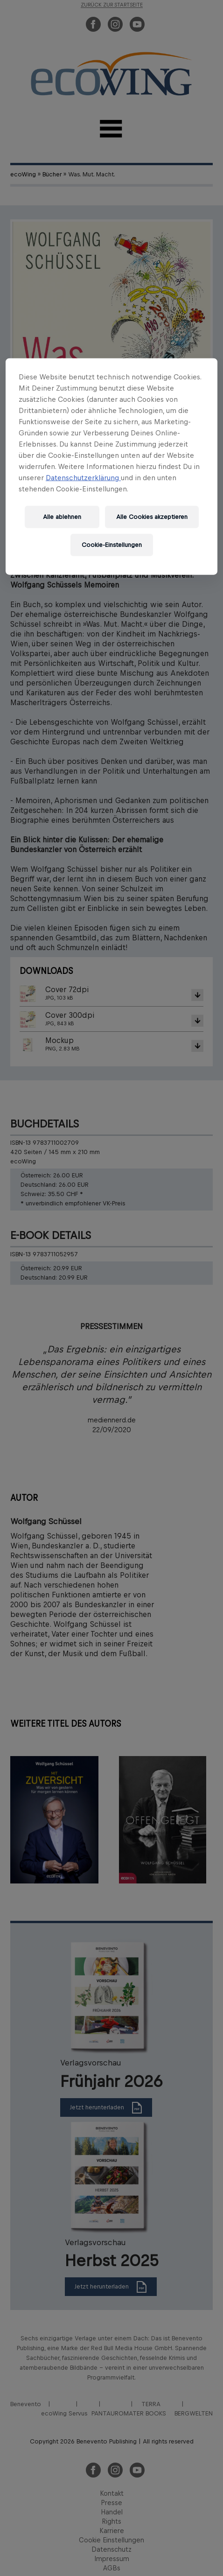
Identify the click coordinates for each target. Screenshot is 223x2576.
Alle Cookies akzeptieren (152, 516)
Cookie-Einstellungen (112, 544)
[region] (111, 466)
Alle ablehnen (62, 516)
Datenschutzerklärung (83, 478)
